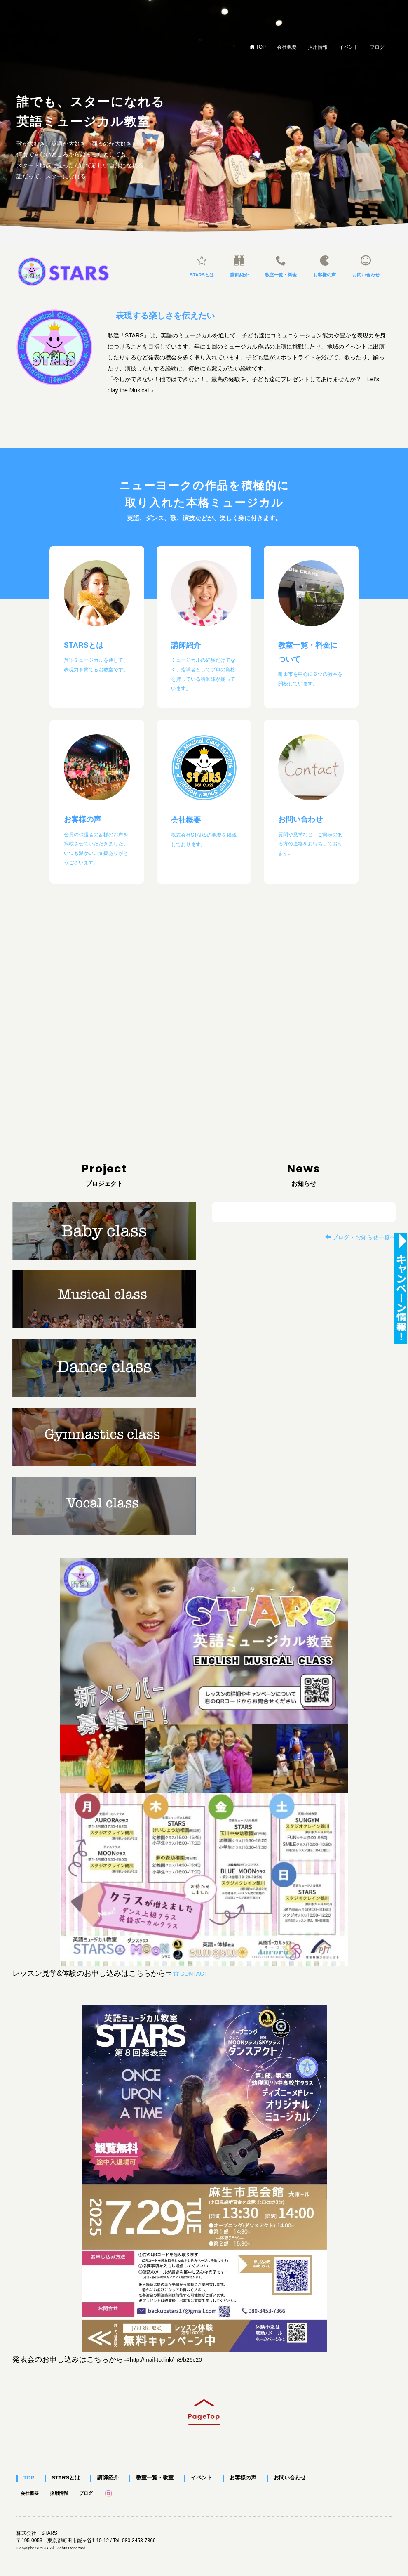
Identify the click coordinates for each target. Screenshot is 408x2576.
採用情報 (318, 45)
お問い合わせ (366, 266)
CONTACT (190, 1973)
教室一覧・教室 (145, 2478)
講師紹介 (239, 266)
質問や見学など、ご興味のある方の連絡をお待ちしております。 (310, 844)
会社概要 (287, 45)
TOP (258, 46)
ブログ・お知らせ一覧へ (360, 1237)
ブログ (377, 45)
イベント (349, 45)
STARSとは (201, 266)
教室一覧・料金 (281, 266)
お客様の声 (324, 266)
